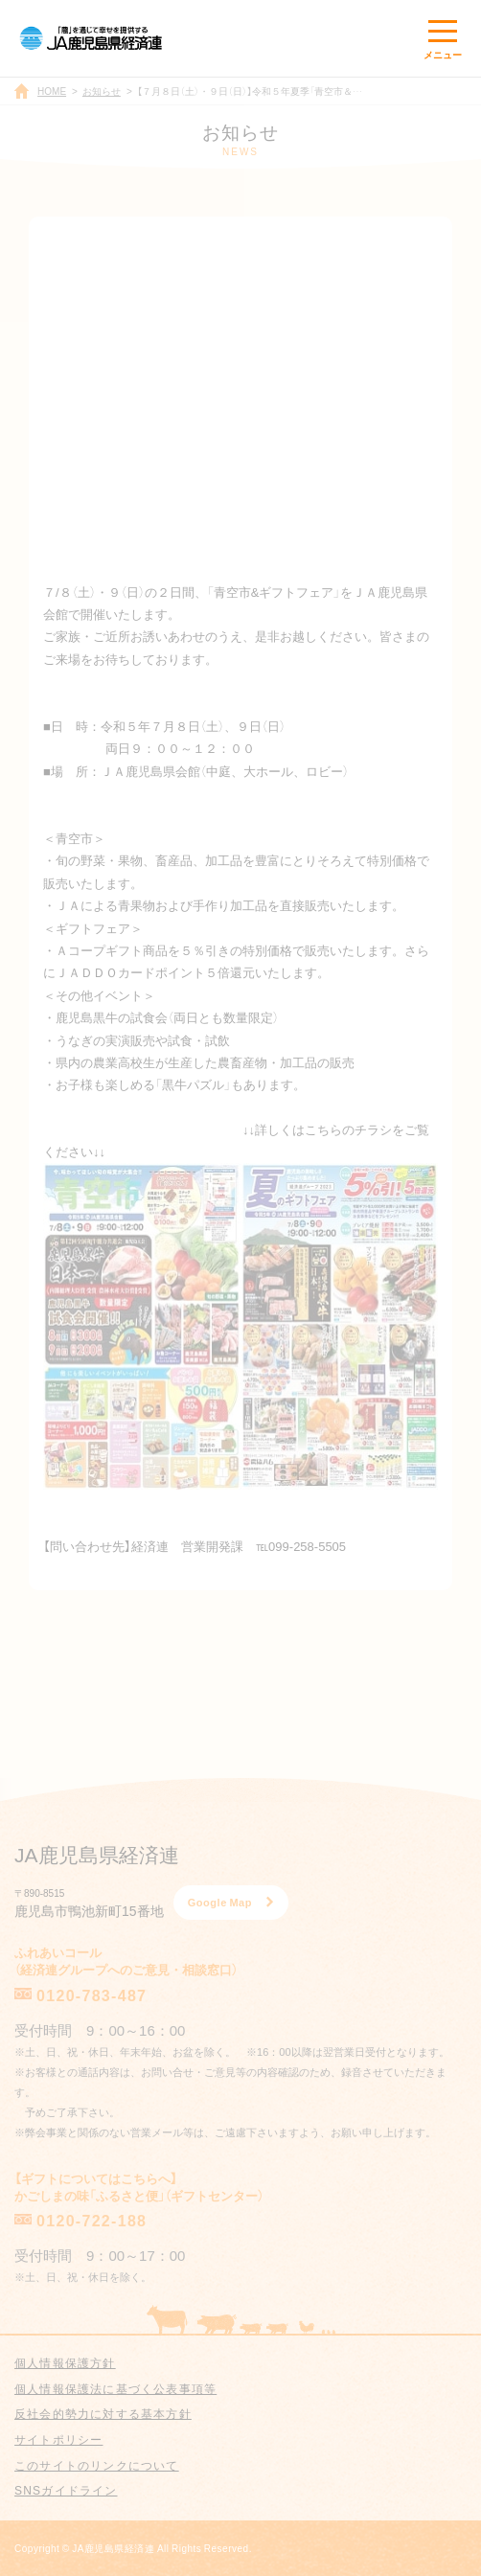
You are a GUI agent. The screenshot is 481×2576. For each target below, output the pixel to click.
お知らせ (101, 90)
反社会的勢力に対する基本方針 (103, 2413)
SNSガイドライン (65, 2489)
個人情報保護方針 (65, 2362)
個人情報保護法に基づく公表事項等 (115, 2388)
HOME (51, 90)
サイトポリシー (58, 2439)
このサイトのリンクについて (96, 2464)
